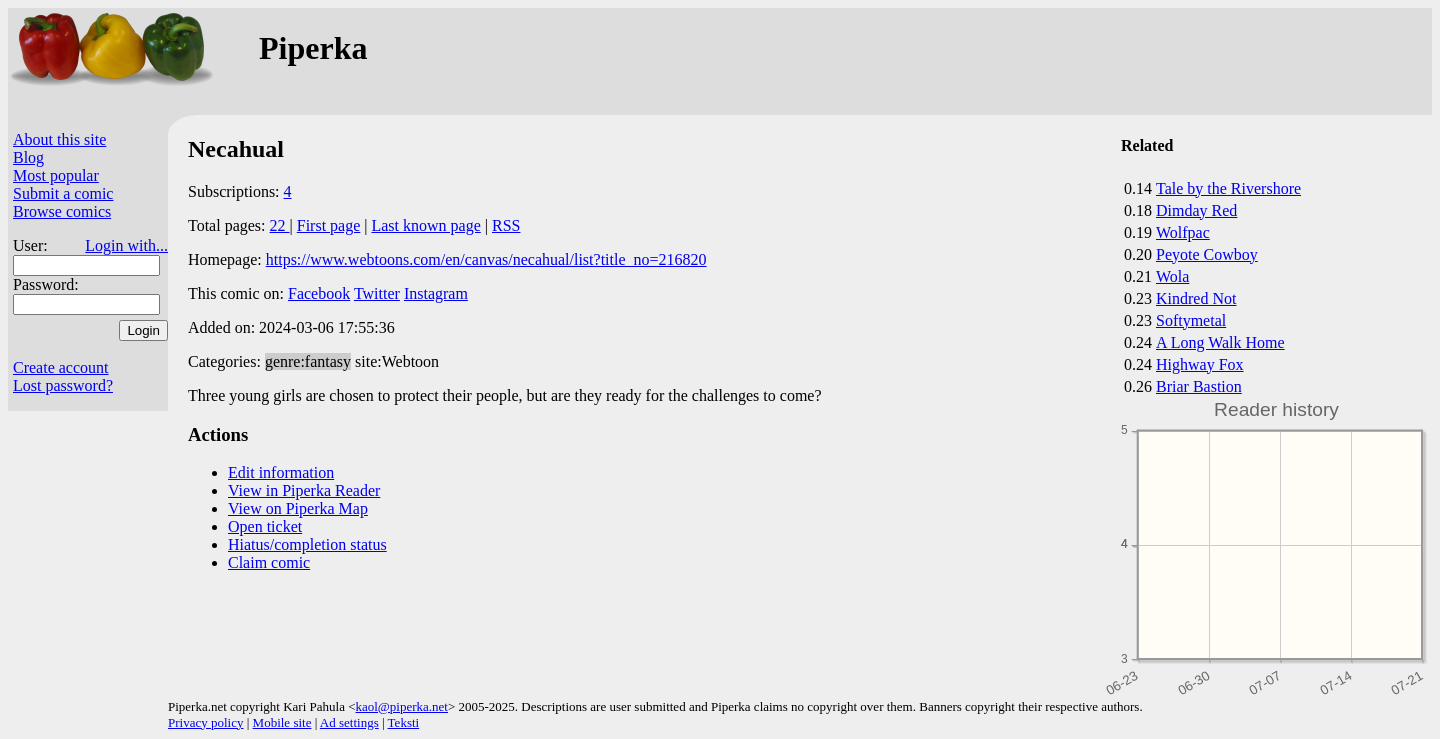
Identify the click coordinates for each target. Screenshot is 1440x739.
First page (329, 225)
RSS (506, 225)
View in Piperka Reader (304, 490)
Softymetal (1191, 320)
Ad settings (349, 722)
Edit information (281, 472)
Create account (61, 367)
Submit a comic (63, 193)
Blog (28, 157)
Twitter (377, 293)
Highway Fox (1200, 364)
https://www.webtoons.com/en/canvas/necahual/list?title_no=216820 (486, 259)
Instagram (436, 293)
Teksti (404, 722)
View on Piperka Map (298, 508)
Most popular (56, 175)
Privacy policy (205, 722)
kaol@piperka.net (401, 706)
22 (280, 225)
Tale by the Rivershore (1228, 188)
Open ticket (265, 526)
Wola (1172, 276)
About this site (59, 139)
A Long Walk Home (1220, 342)
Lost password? (63, 385)
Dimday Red (1196, 210)
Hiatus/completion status (307, 544)
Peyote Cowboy (1207, 254)
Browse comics (62, 211)
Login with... (126, 245)
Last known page (425, 225)
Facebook (319, 293)
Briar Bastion (1199, 386)
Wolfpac (1183, 232)
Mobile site (282, 722)
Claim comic (269, 562)
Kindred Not (1196, 298)
